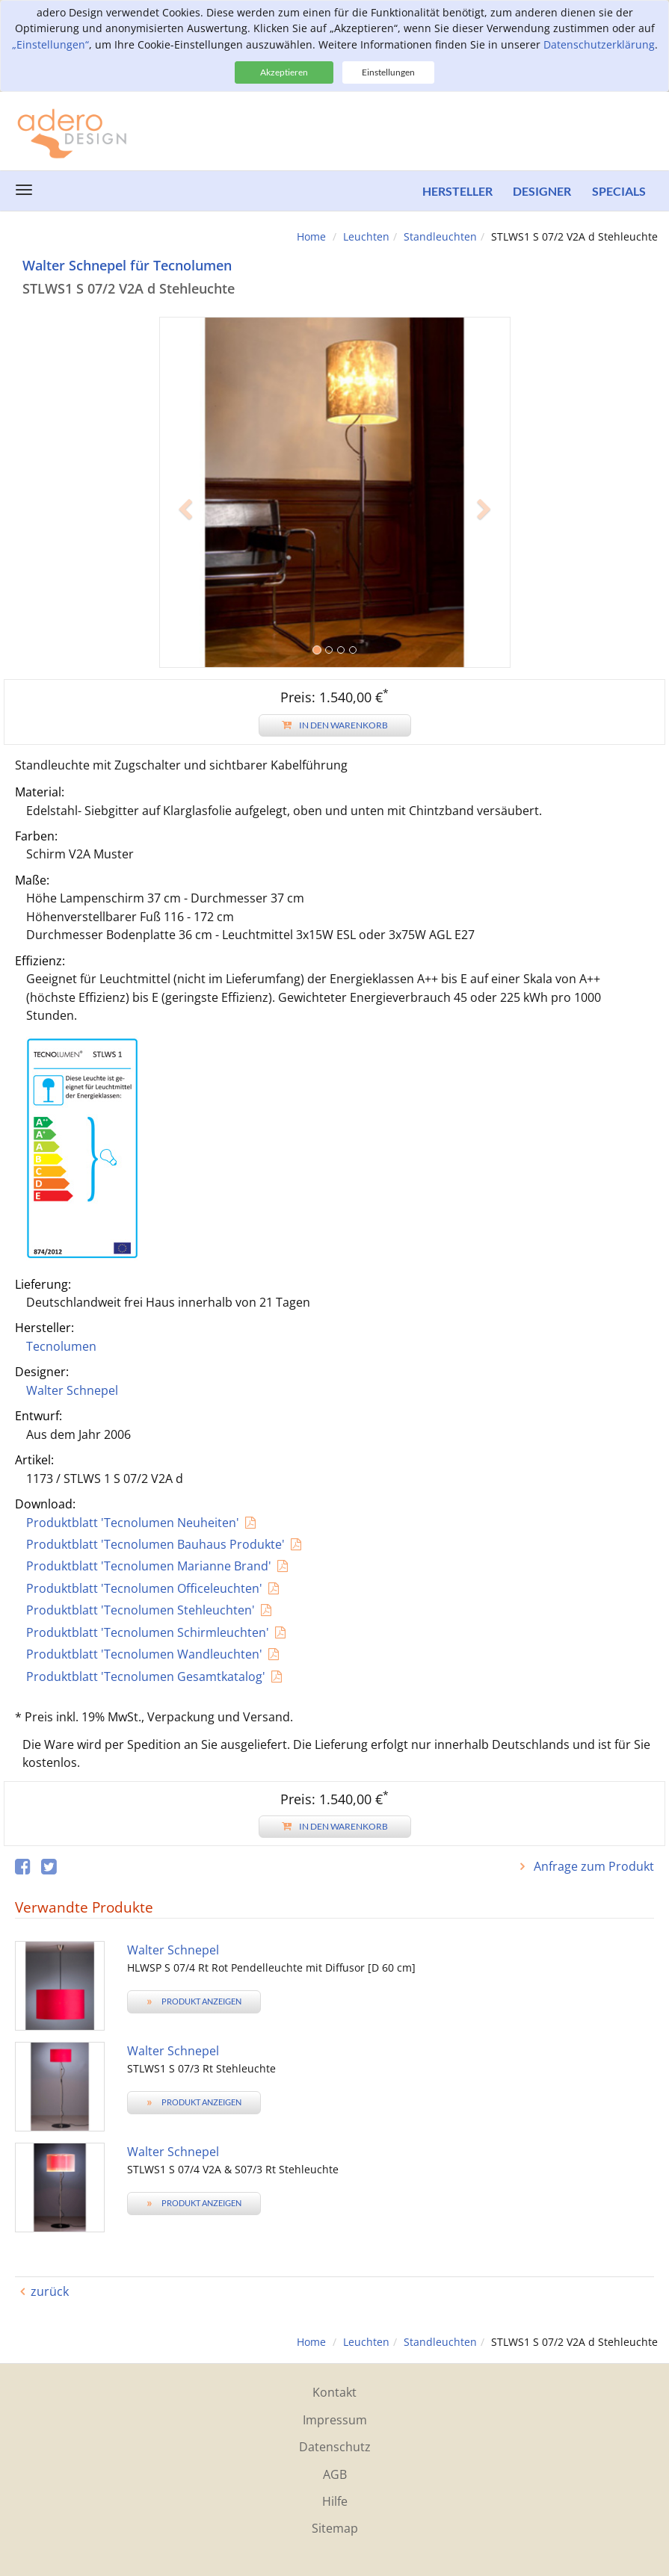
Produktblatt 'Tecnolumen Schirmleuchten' (147, 1632)
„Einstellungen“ (50, 44)
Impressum (335, 2420)
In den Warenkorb (335, 725)
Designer (540, 191)
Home (311, 236)
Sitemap (335, 2528)
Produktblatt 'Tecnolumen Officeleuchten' (144, 1588)
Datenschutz (335, 2447)
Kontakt (334, 2392)
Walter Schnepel (72, 1390)
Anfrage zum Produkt (592, 1866)
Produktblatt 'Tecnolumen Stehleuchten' (140, 1610)
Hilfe (335, 2501)
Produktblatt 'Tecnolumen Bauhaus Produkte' (155, 1544)
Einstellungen (388, 72)
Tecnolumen (61, 1346)
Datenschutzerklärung (599, 44)
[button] (185, 580)
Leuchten (366, 236)
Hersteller (454, 191)
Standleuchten (440, 236)
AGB (335, 2474)
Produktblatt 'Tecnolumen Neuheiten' (132, 1522)
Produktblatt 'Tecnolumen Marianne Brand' (148, 1566)
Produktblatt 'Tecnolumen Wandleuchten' (144, 1654)
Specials (619, 191)
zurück (50, 2291)
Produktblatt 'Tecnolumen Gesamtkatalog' (145, 1676)
